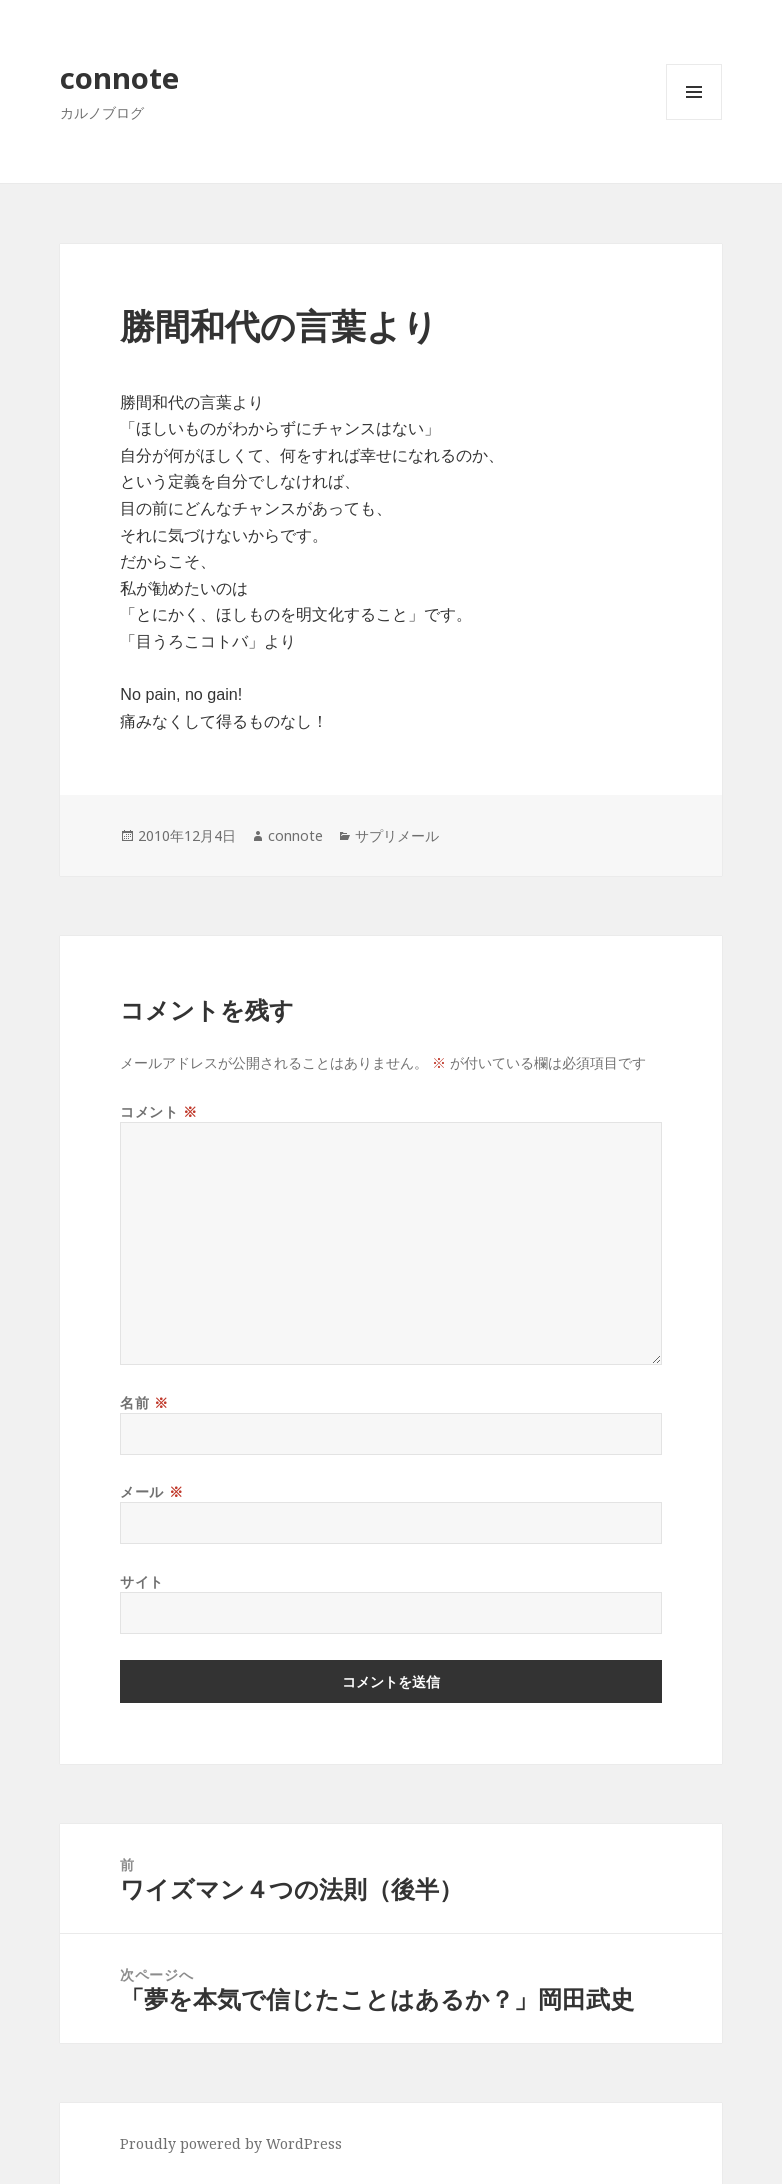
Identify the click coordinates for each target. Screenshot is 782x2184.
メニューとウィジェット (694, 119)
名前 (144, 1402)
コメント (158, 1111)
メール (151, 1491)
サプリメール (397, 835)
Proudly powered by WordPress (231, 2143)
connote (119, 77)
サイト (142, 1581)
